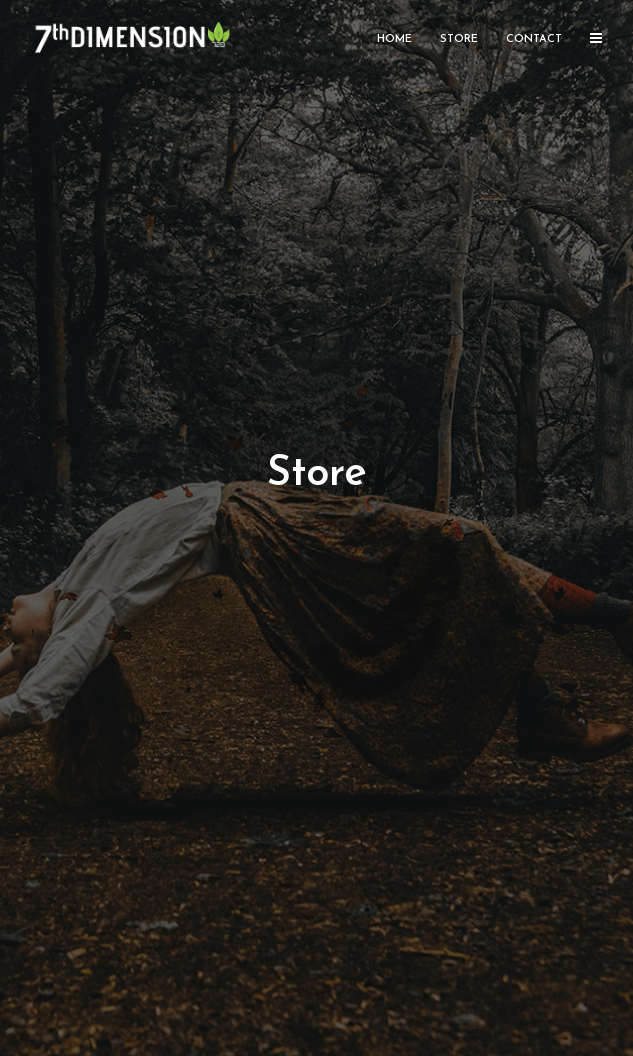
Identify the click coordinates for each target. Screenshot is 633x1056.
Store (459, 39)
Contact (534, 39)
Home (394, 39)
